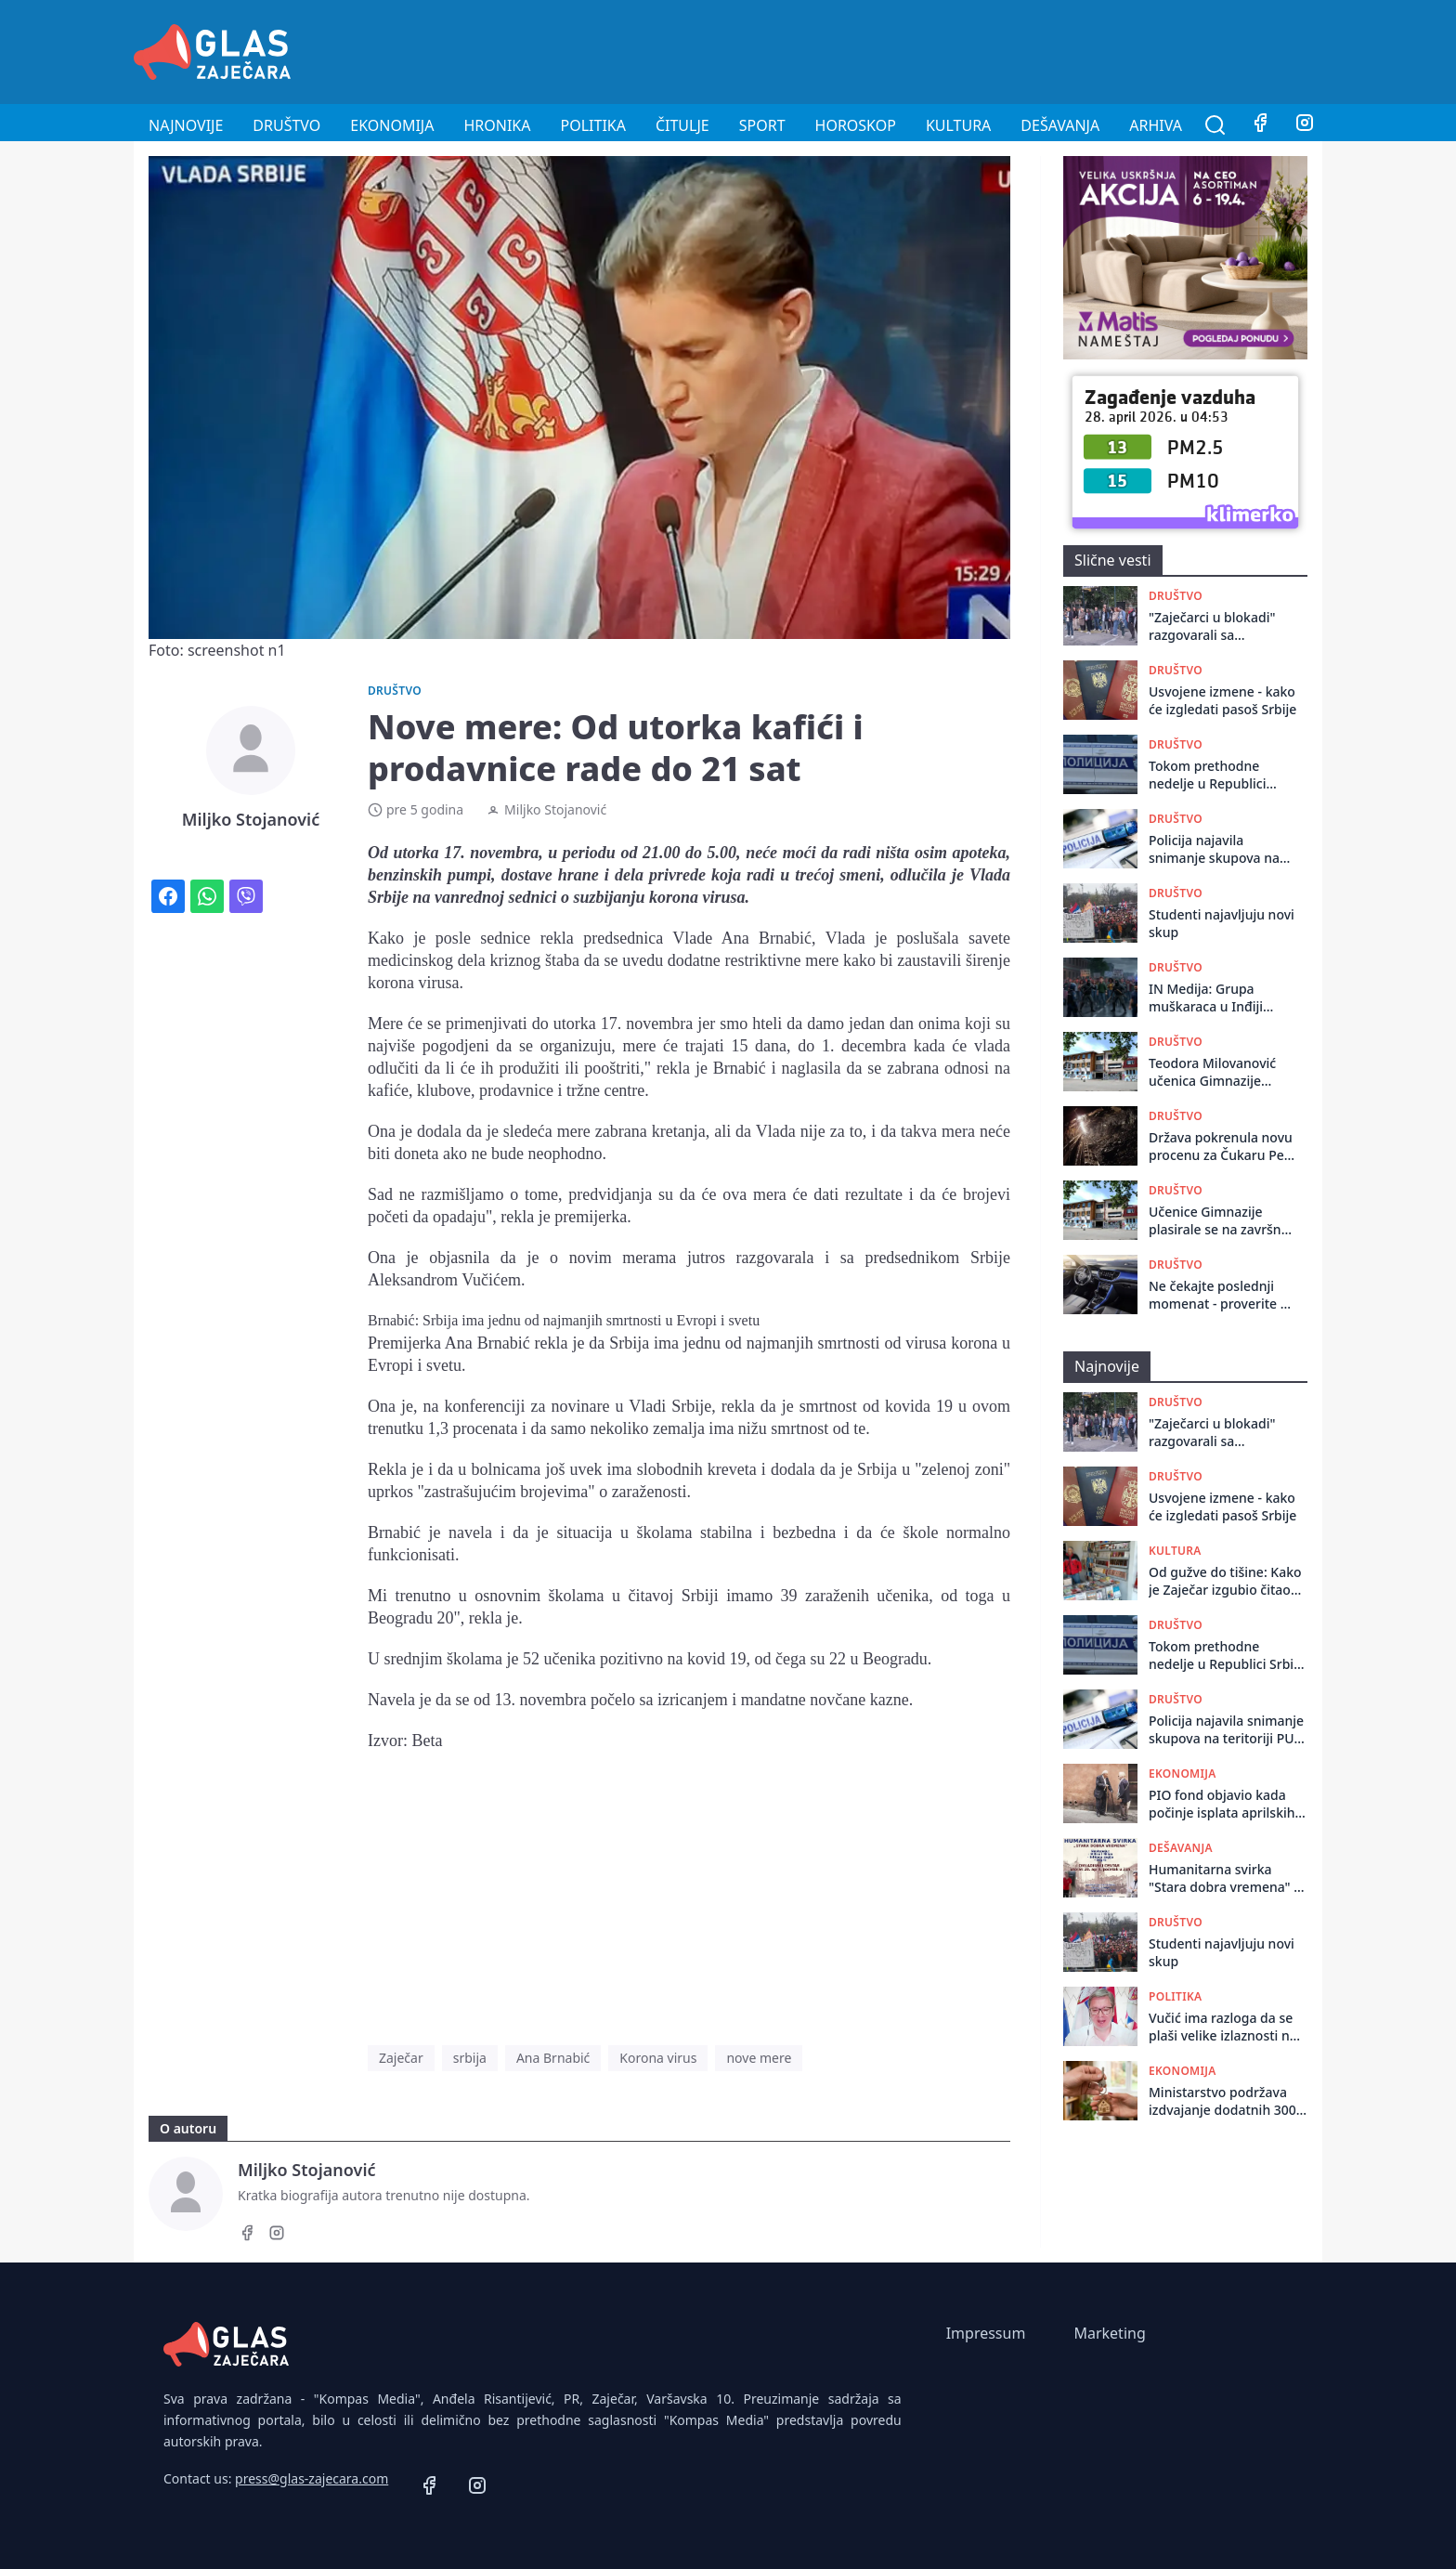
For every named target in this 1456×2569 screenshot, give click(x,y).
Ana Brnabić (553, 2058)
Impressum (986, 2333)
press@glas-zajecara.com (311, 2478)
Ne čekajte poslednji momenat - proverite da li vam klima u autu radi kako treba (1222, 1295)
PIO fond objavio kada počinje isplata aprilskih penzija (1222, 1804)
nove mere (758, 2058)
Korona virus (657, 2058)
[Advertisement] (984, 49)
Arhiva (1155, 125)
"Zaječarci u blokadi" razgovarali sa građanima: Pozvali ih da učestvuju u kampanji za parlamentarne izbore (1216, 626)
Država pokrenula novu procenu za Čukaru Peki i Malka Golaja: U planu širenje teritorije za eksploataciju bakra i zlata (1221, 1146)
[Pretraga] (1215, 125)
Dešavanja (1059, 125)
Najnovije (186, 125)
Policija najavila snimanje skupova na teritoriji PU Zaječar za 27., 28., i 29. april (1217, 849)
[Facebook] (1260, 125)
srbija (470, 2058)
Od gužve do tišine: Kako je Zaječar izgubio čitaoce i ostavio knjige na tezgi (1227, 1581)
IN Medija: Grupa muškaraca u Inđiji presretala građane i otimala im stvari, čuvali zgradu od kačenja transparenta (1222, 998)
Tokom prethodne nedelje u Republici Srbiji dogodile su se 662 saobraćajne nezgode (1211, 775)
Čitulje (682, 125)
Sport (762, 125)
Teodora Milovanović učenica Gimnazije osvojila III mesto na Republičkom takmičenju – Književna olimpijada (1220, 1072)
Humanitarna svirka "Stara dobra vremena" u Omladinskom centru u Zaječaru (1225, 1878)
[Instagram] (1304, 125)
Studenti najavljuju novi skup (1221, 923)
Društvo (286, 125)
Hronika (496, 125)
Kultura (958, 125)
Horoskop (855, 125)
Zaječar (401, 2058)
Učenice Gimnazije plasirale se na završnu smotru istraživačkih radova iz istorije (1219, 1221)
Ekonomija (392, 125)
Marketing (1109, 2333)
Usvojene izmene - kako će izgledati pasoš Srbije (1222, 700)
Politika (593, 125)
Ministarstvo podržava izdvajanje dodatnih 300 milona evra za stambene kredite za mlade (1227, 2101)
